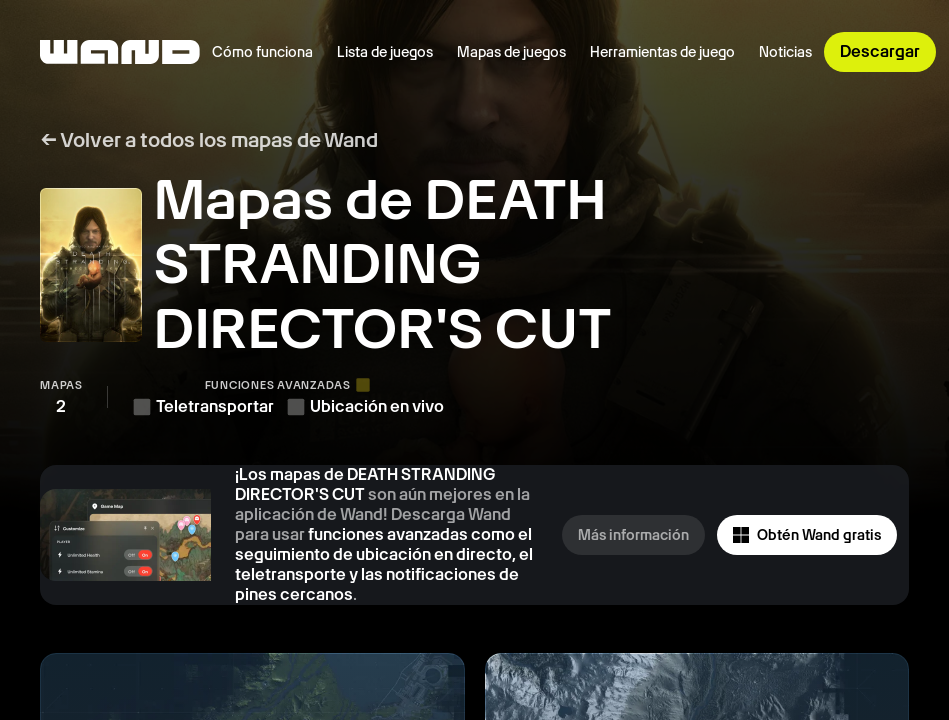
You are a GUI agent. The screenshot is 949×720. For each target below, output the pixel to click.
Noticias (785, 52)
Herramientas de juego (662, 52)
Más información (633, 535)
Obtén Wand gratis (807, 535)
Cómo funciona (262, 52)
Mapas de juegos (511, 52)
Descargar (880, 51)
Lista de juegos (385, 52)
